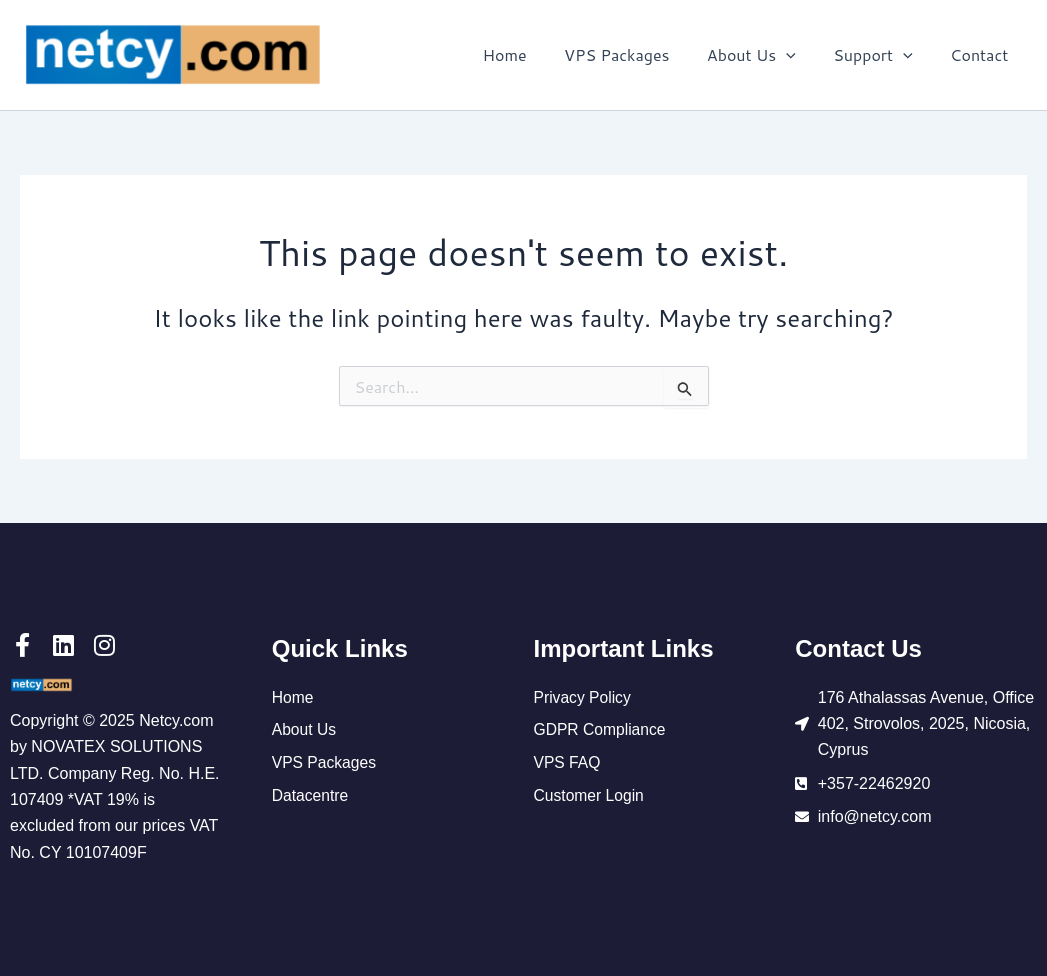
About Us (764, 55)
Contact (982, 54)
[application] (800, 55)
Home (528, 54)
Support (881, 55)
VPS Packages (636, 54)
